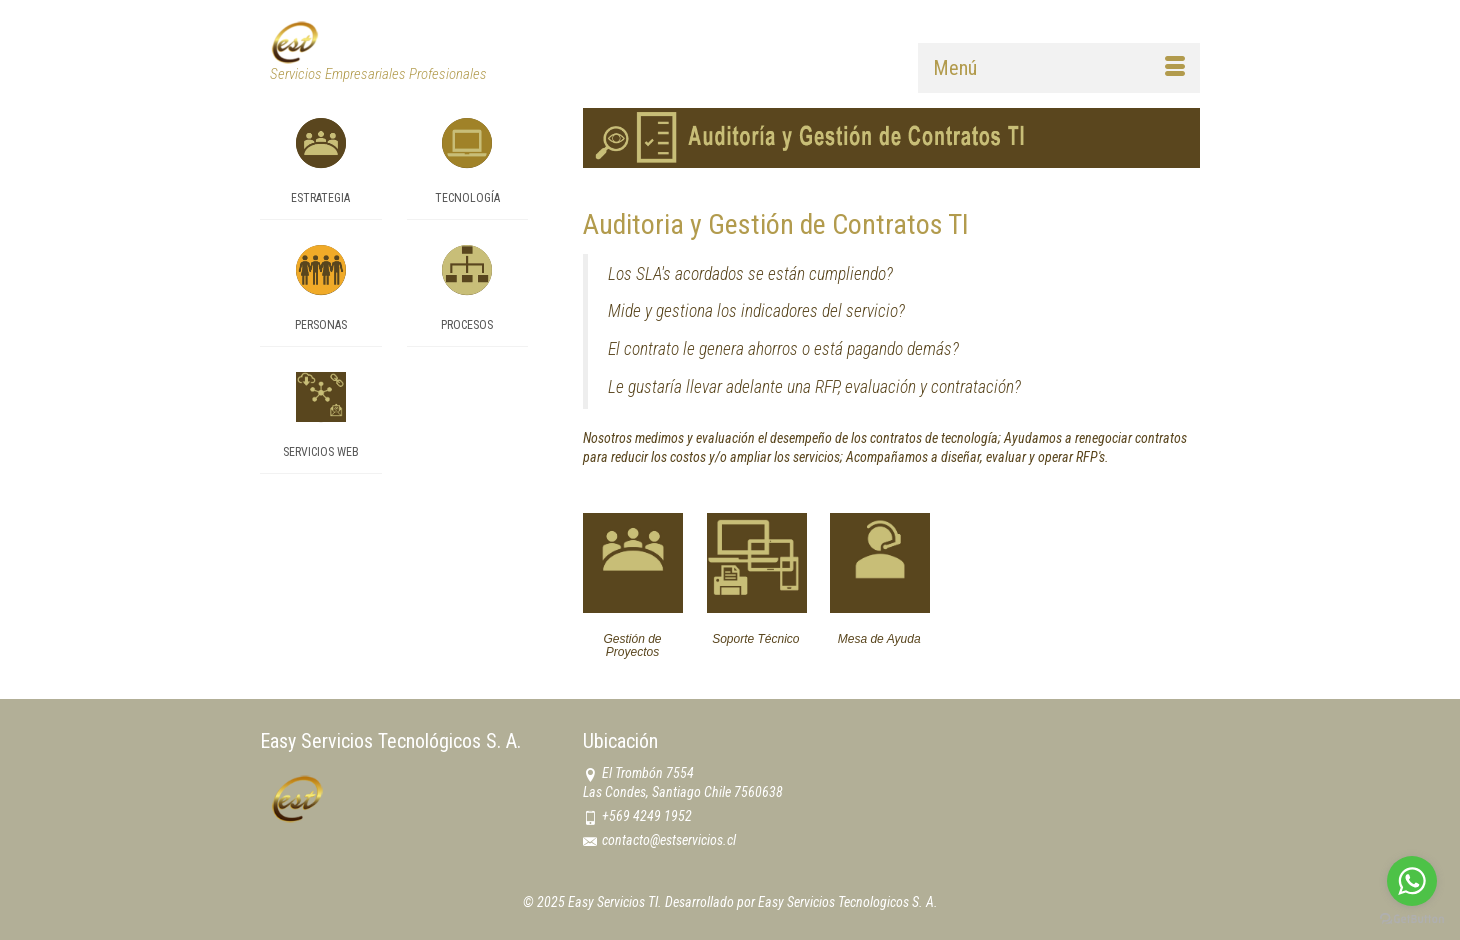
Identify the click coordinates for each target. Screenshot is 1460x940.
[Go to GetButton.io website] (1412, 919)
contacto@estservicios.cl (659, 840)
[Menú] (1059, 68)
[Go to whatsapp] (1412, 881)
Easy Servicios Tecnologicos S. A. (848, 902)
